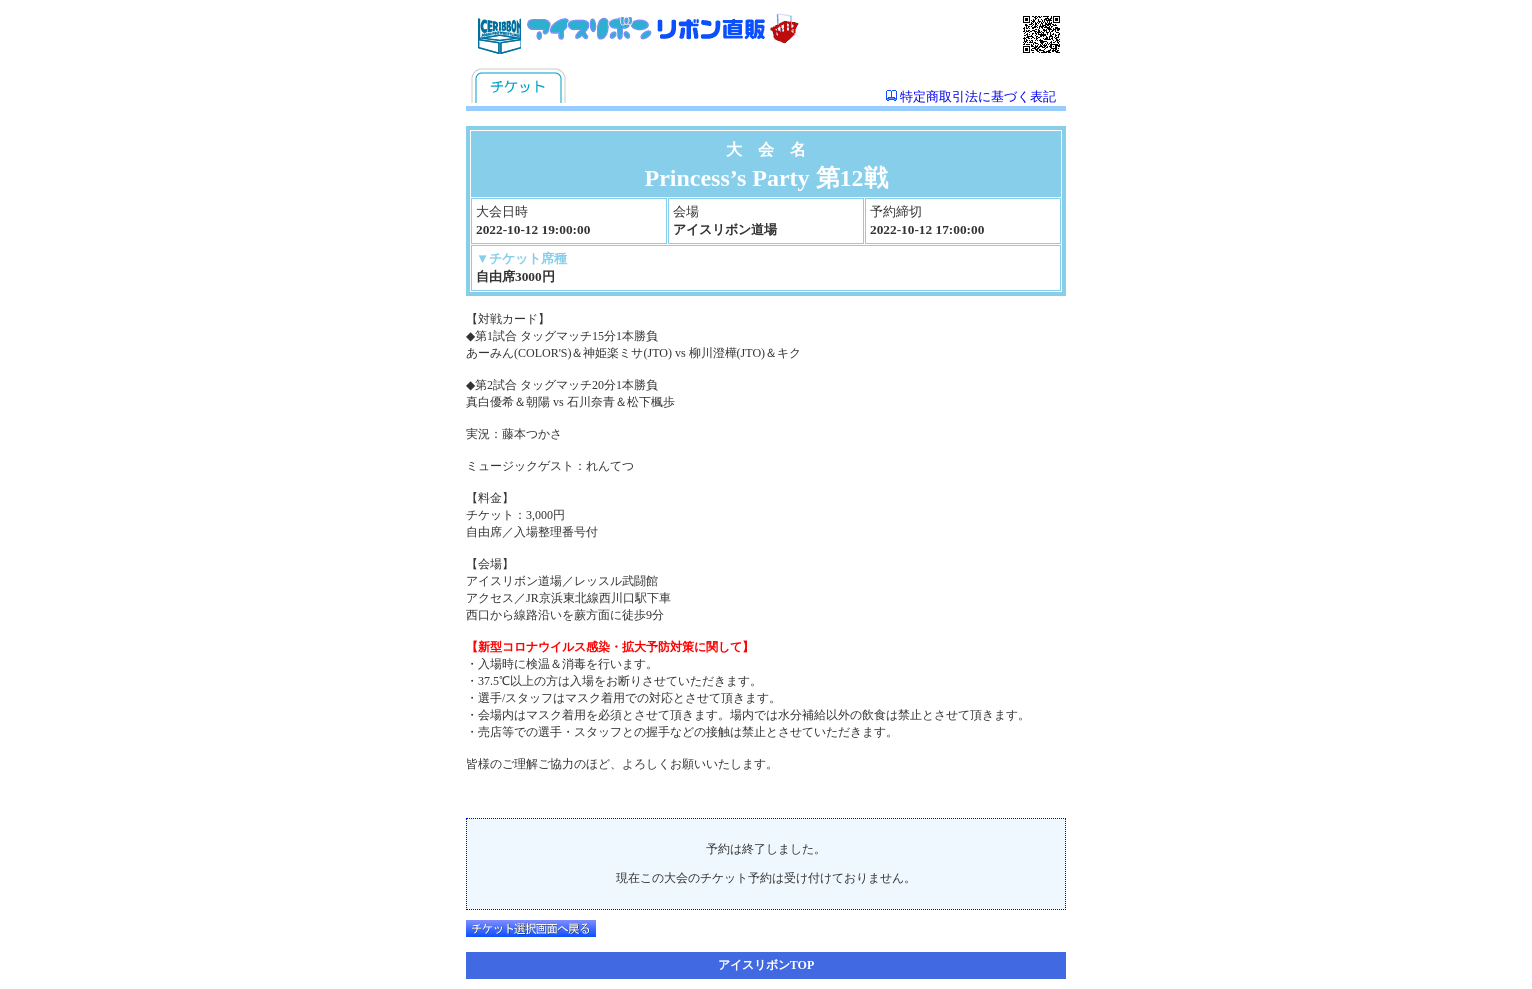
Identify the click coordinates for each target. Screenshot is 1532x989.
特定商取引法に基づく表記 (978, 96)
